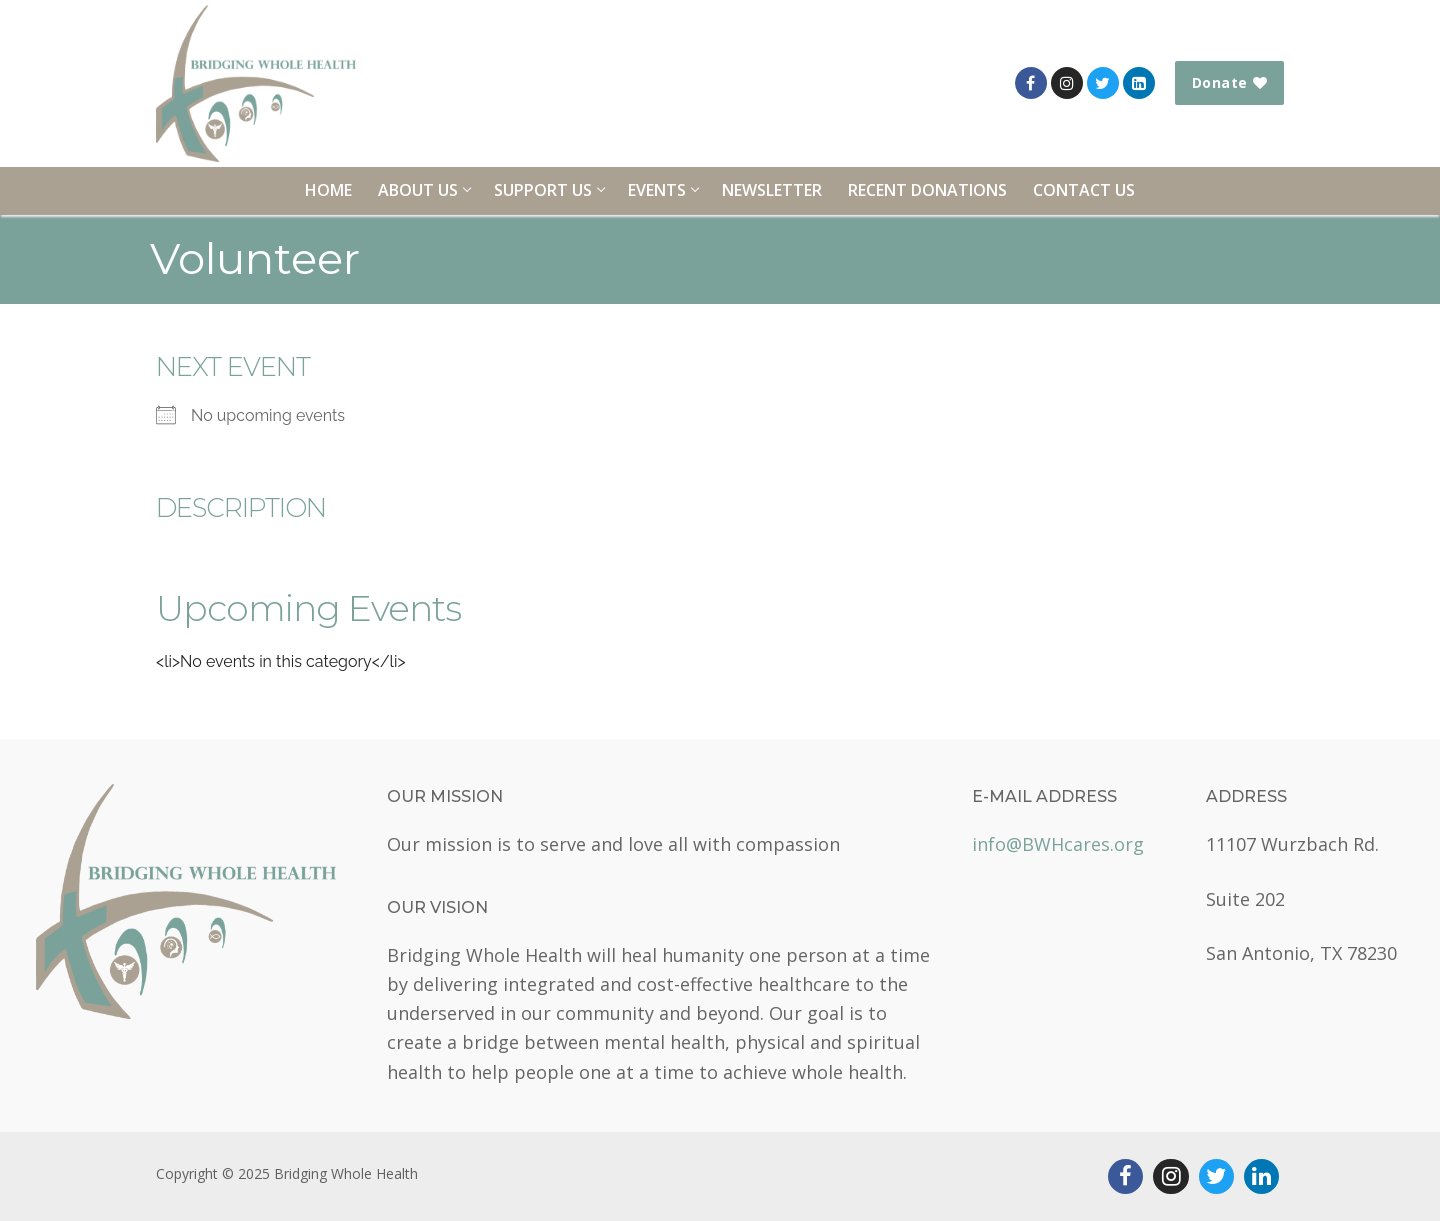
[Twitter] (1103, 83)
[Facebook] (1031, 83)
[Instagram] (1067, 83)
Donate (1230, 82)
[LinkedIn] (1139, 83)
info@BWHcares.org (1058, 844)
